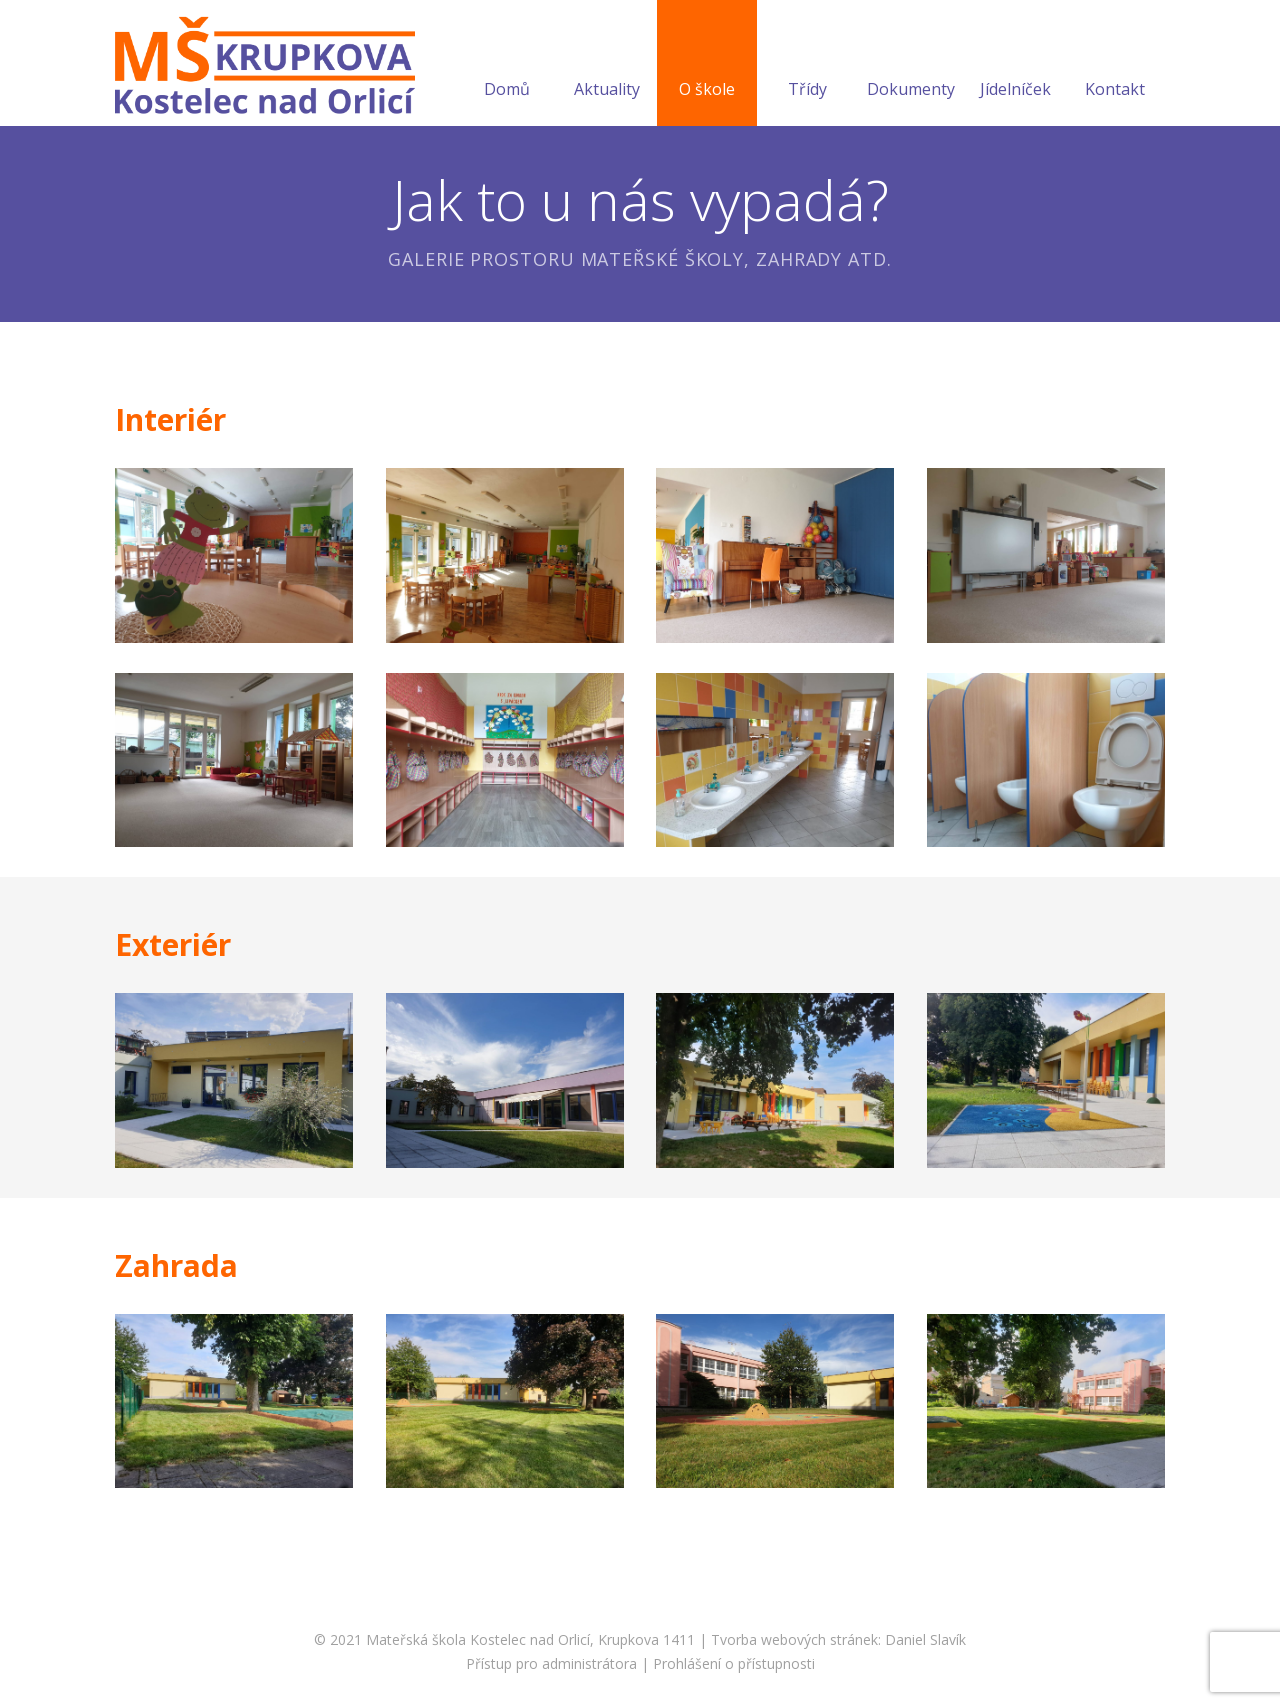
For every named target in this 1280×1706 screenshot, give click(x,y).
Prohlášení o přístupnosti (734, 1663)
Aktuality (607, 65)
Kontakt (1115, 65)
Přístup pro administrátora (551, 1663)
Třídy (807, 65)
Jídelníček (1015, 65)
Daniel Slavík (925, 1639)
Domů (507, 65)
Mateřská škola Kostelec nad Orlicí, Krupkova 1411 (530, 1639)
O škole (707, 65)
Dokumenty (911, 65)
